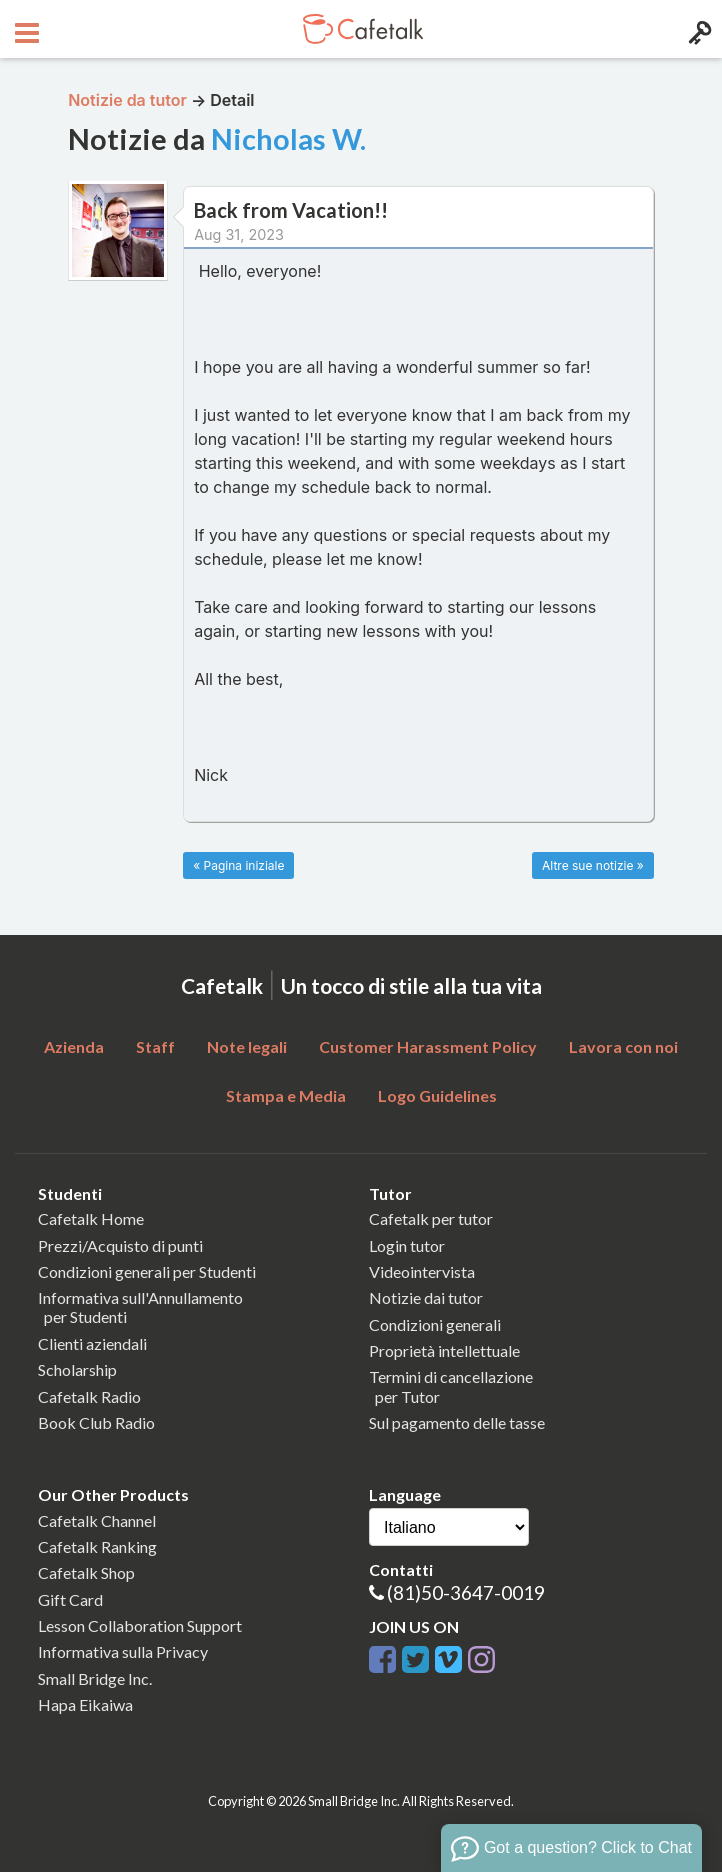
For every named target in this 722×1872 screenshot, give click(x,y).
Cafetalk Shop (86, 1572)
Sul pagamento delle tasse (457, 1422)
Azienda (74, 1046)
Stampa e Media (286, 1095)
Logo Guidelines (437, 1095)
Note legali (247, 1046)
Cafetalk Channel (97, 1520)
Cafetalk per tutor (431, 1218)
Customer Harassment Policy (428, 1046)
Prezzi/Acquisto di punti (120, 1245)
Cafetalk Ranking (97, 1546)
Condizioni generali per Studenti (147, 1271)
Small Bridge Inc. (95, 1678)
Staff (155, 1046)
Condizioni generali (435, 1324)
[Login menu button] (697, 29)
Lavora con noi (623, 1046)
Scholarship (77, 1369)
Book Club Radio (96, 1422)
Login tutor (407, 1245)
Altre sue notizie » (593, 865)
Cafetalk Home (91, 1218)
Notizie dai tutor (426, 1297)
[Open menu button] (24, 29)
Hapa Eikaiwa (85, 1704)
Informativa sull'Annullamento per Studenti (140, 1307)
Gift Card (70, 1599)
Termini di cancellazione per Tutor (451, 1386)
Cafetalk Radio (89, 1396)
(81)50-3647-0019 (466, 1592)
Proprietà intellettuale (444, 1350)
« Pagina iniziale (238, 865)
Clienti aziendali (92, 1343)
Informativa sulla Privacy (123, 1651)
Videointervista (422, 1271)
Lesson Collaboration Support (140, 1625)
